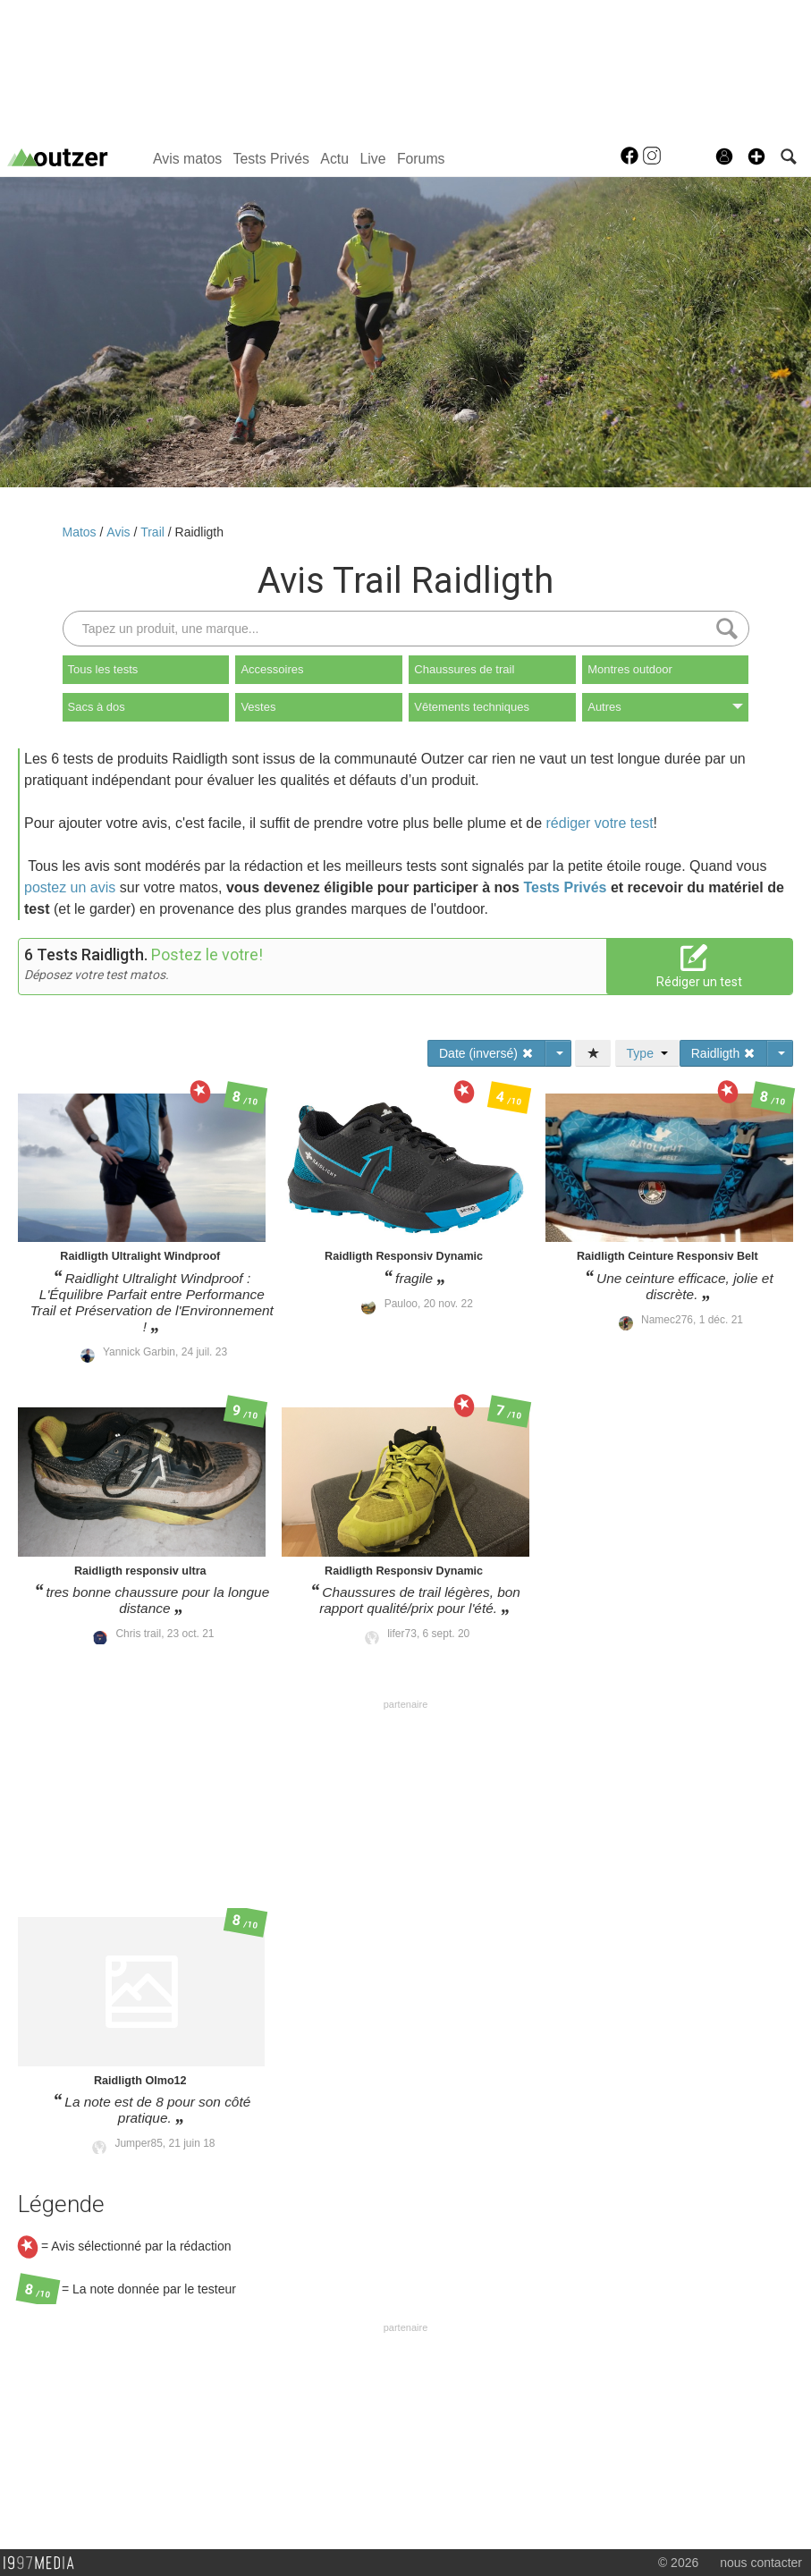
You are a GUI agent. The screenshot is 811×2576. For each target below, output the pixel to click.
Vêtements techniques (471, 707)
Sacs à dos (96, 707)
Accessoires (272, 669)
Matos (81, 532)
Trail (154, 532)
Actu (334, 158)
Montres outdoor (629, 669)
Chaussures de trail (464, 669)
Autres (665, 707)
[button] (756, 156)
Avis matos (187, 158)
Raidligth (199, 532)
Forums (421, 158)
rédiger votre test (600, 823)
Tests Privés (271, 158)
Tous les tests (103, 669)
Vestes (258, 707)
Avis (119, 532)
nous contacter (761, 2562)
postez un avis (69, 887)
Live (372, 158)
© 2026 (678, 2562)
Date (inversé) (486, 1053)
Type (647, 1053)
